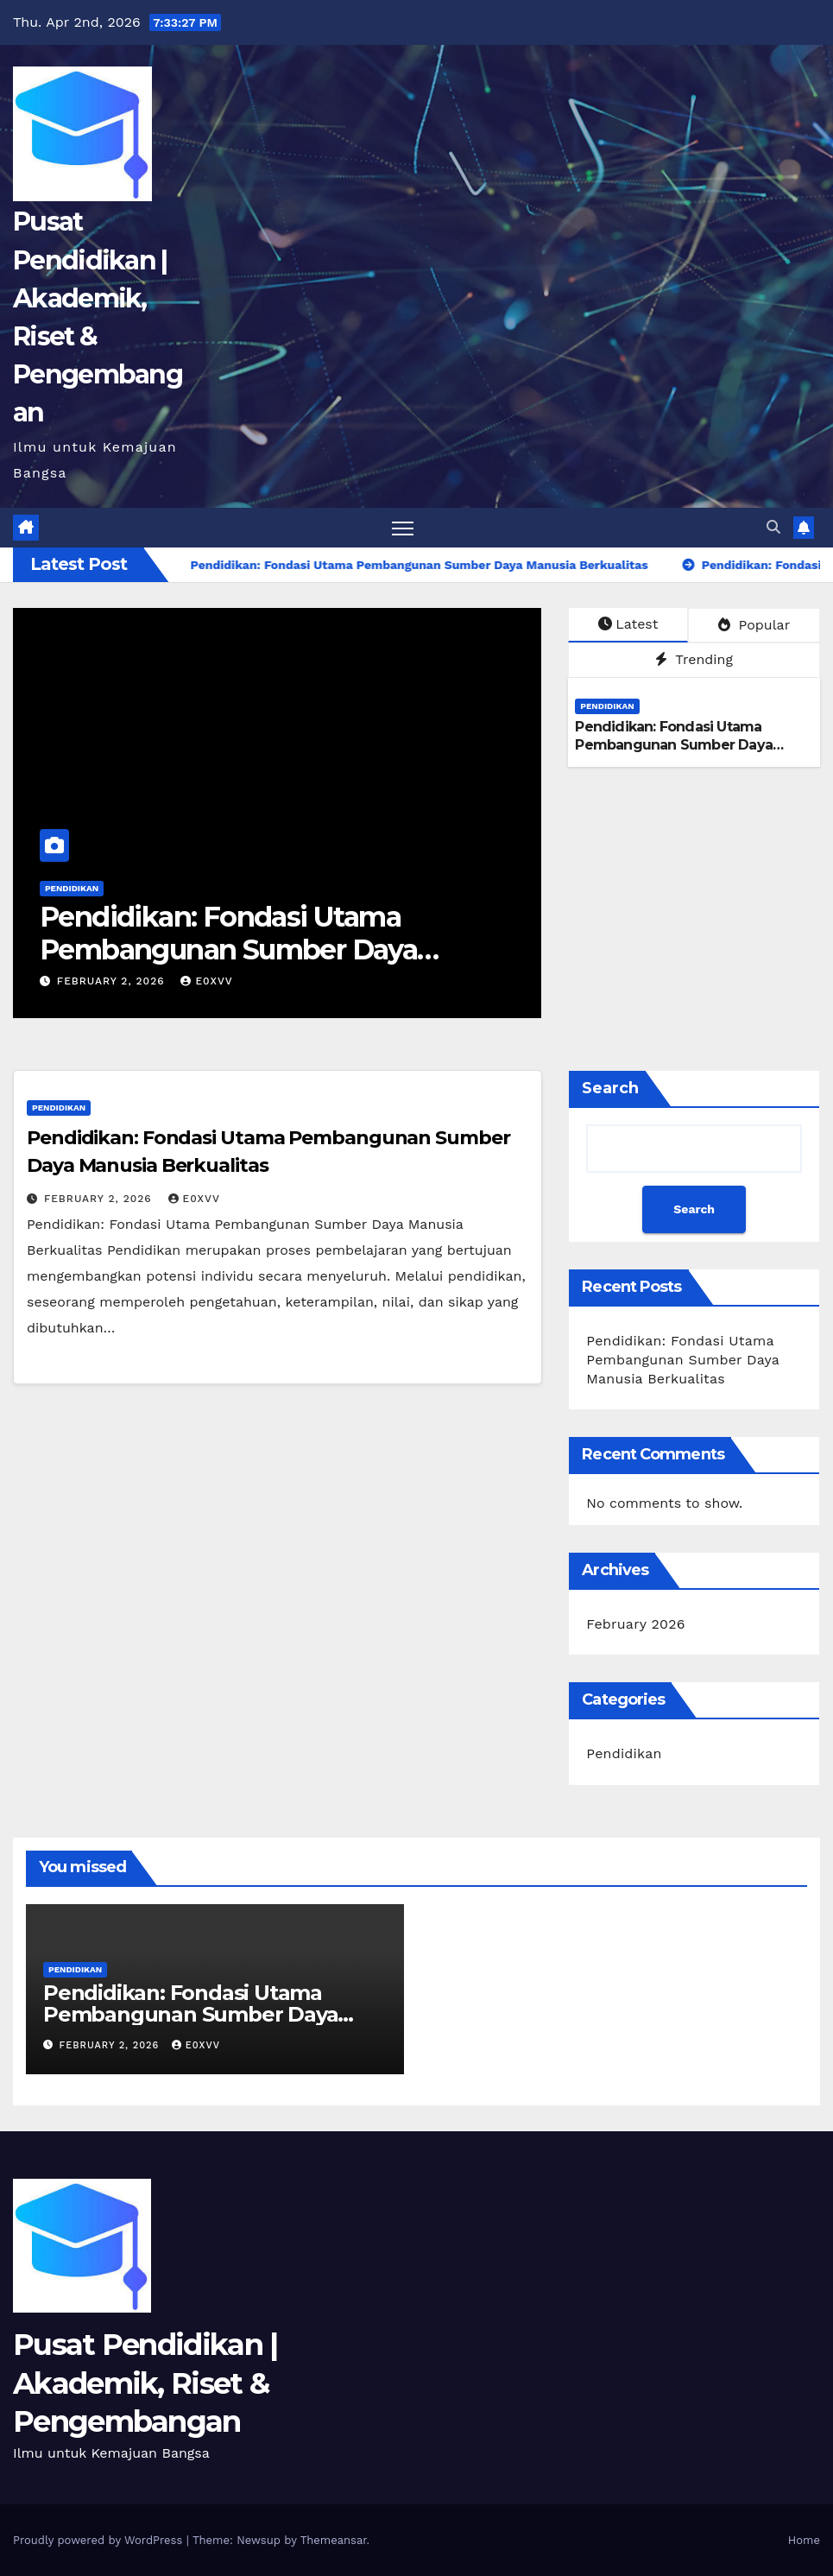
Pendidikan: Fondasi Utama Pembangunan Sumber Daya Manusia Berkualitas (228, 950)
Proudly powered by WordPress (99, 2540)
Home (804, 2540)
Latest (628, 624)
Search (610, 1088)
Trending (694, 659)
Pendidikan (71, 888)
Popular (754, 625)
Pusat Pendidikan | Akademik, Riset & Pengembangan (145, 2382)
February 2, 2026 (113, 981)
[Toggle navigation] (403, 528)
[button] (773, 527)
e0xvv (206, 981)
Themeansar (333, 2540)
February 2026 (635, 1624)
